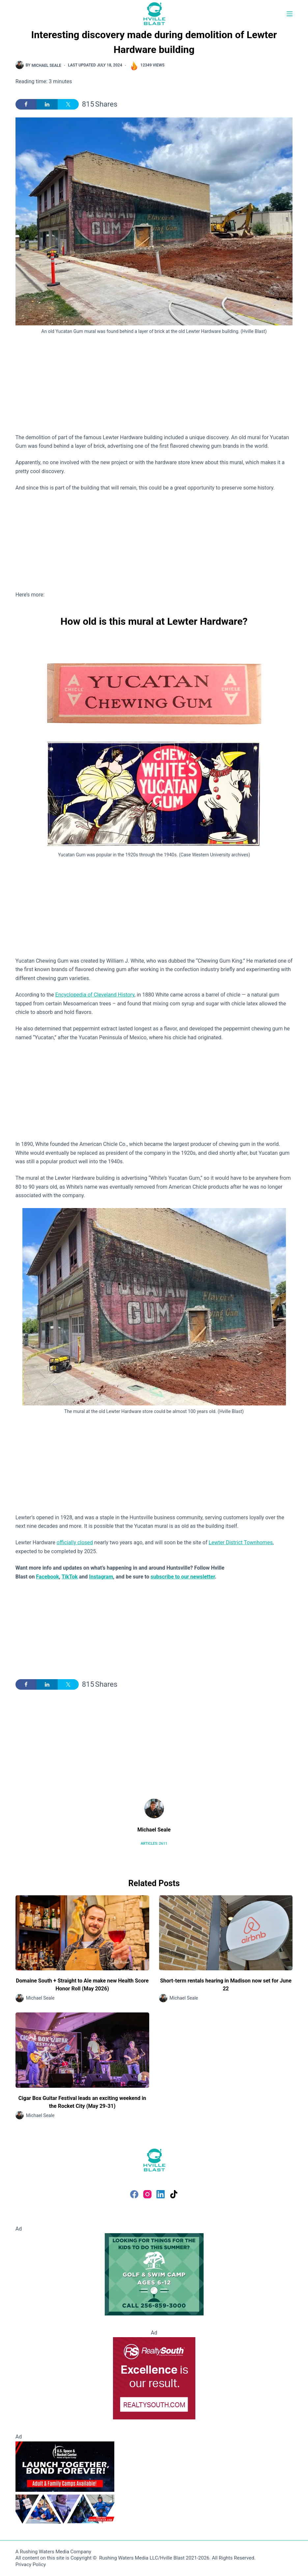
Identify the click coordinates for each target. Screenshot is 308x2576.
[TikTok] (174, 2194)
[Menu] (290, 14)
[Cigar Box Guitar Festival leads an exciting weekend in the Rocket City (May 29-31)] (82, 2049)
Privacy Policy (30, 2564)
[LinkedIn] (160, 2194)
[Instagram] (147, 2194)
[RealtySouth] (154, 2378)
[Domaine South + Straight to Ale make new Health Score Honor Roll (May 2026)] (82, 1932)
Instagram (101, 1577)
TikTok (70, 1577)
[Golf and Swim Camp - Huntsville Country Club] (154, 2274)
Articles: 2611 (154, 1843)
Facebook (47, 1577)
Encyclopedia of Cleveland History (94, 995)
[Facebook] (134, 2194)
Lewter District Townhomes (240, 1542)
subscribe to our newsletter (183, 1577)
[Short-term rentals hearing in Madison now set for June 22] (226, 1932)
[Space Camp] (64, 2482)
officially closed (75, 1542)
